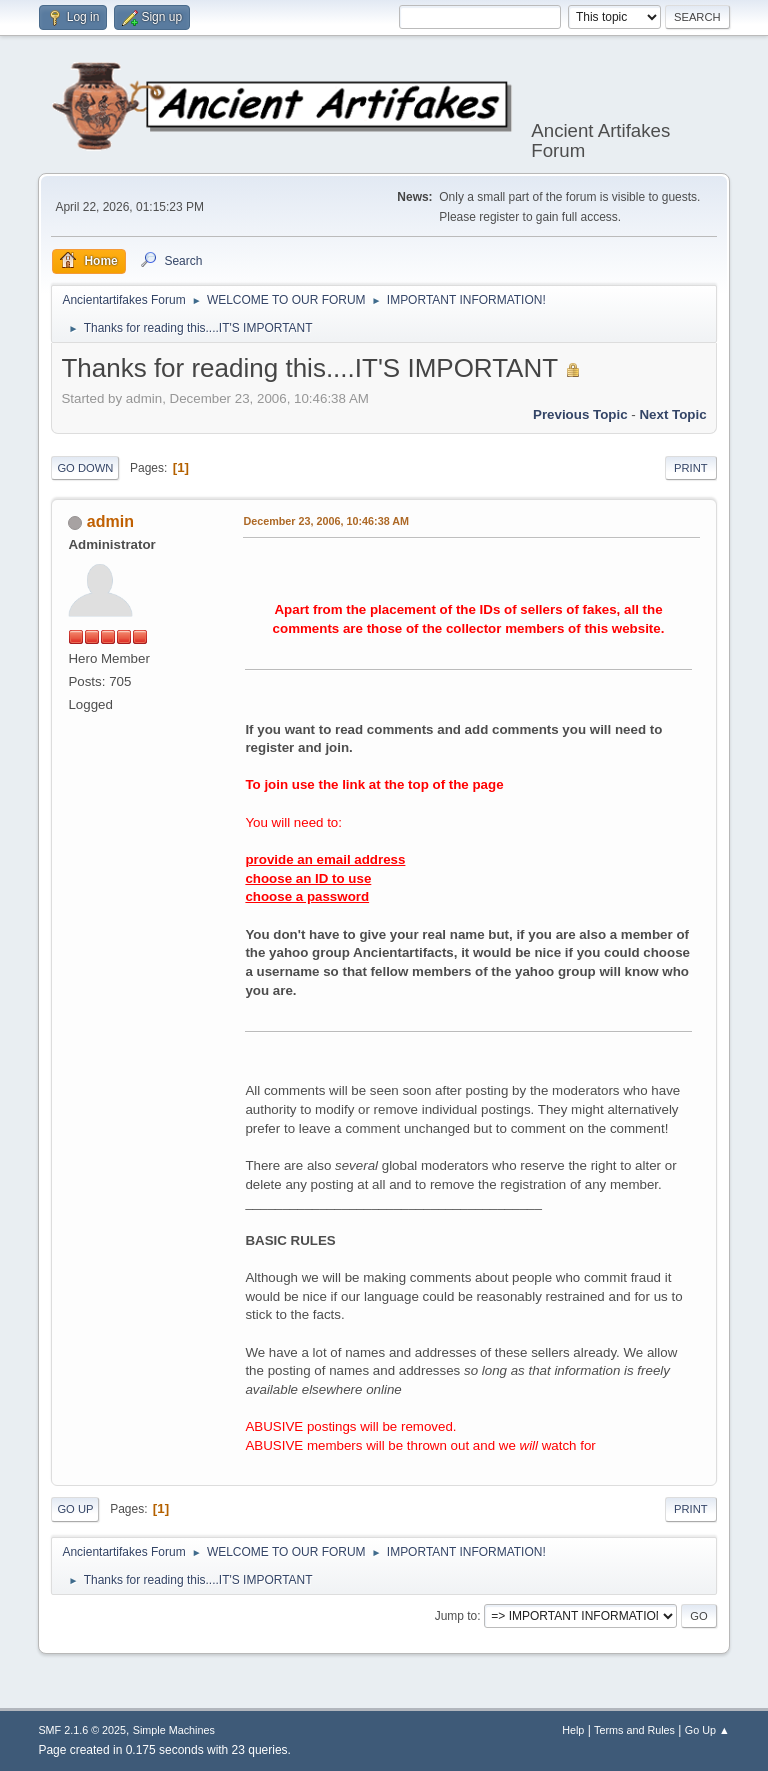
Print (691, 468)
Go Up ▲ (707, 1730)
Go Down (85, 468)
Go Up (75, 1509)
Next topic (672, 414)
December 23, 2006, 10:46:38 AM (326, 521)
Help (573, 1730)
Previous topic (580, 414)
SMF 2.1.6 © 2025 (82, 1730)
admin (110, 521)
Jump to (456, 1616)
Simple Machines (174, 1730)
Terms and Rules (634, 1730)
